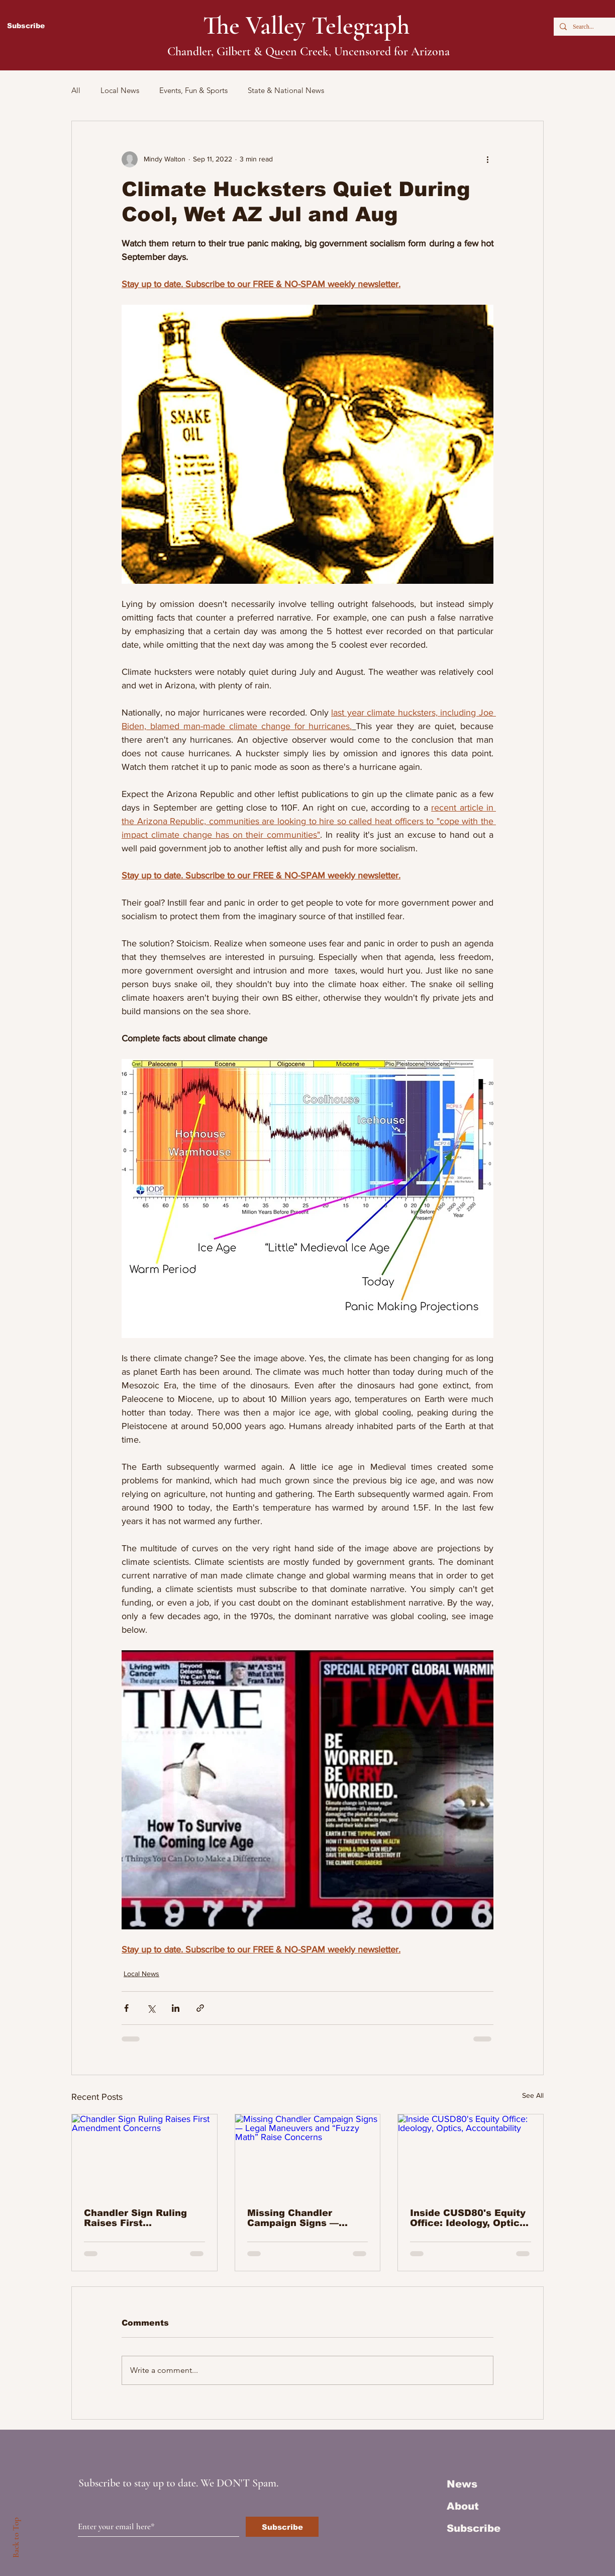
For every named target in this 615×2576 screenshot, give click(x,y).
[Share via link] (200, 2008)
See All (533, 2095)
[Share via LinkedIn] (175, 2008)
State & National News (286, 90)
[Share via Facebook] (126, 2008)
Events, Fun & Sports (193, 90)
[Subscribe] (282, 2527)
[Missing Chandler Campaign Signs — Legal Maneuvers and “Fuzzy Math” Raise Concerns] (307, 2155)
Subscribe (473, 2528)
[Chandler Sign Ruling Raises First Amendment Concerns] (144, 2155)
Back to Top (16, 2537)
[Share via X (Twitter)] (151, 2008)
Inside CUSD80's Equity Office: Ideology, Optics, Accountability (469, 2218)
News (462, 2484)
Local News (119, 90)
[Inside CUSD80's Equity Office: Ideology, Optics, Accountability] (470, 2155)
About (463, 2506)
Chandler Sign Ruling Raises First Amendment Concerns (138, 2218)
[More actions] (487, 159)
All (75, 90)
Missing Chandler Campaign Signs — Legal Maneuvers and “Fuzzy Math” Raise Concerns (299, 2218)
